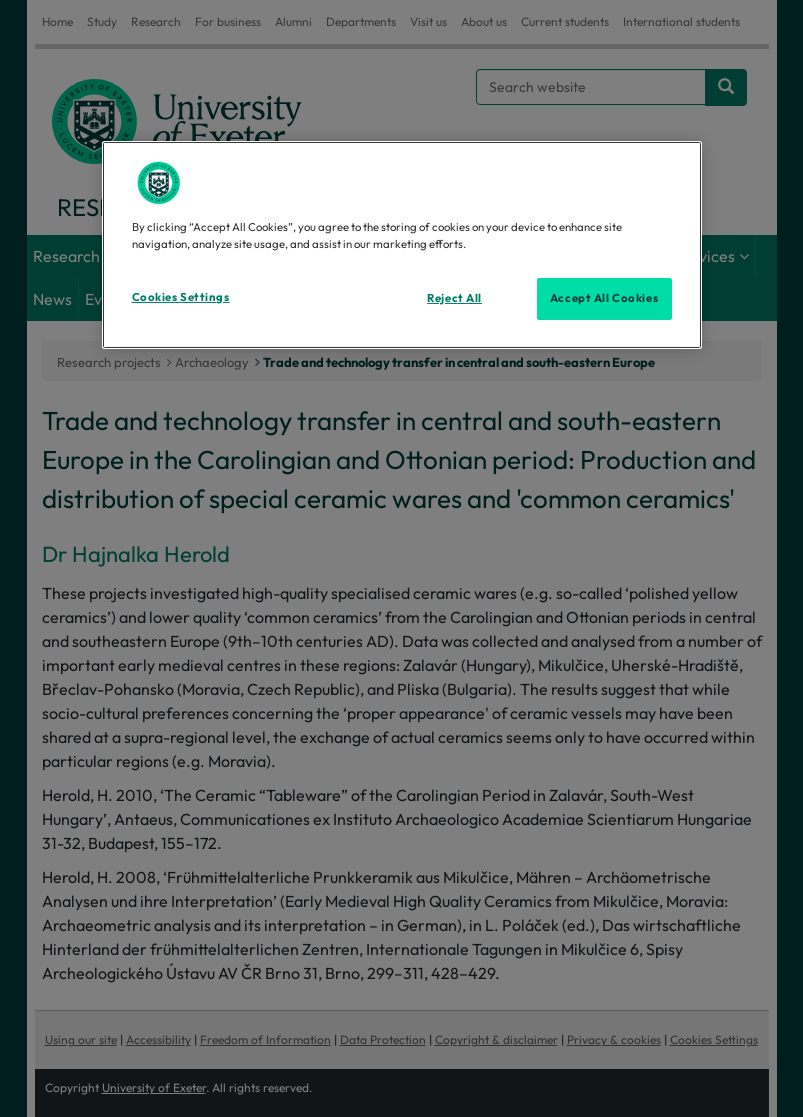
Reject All (454, 298)
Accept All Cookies (604, 298)
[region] (402, 245)
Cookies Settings (181, 297)
